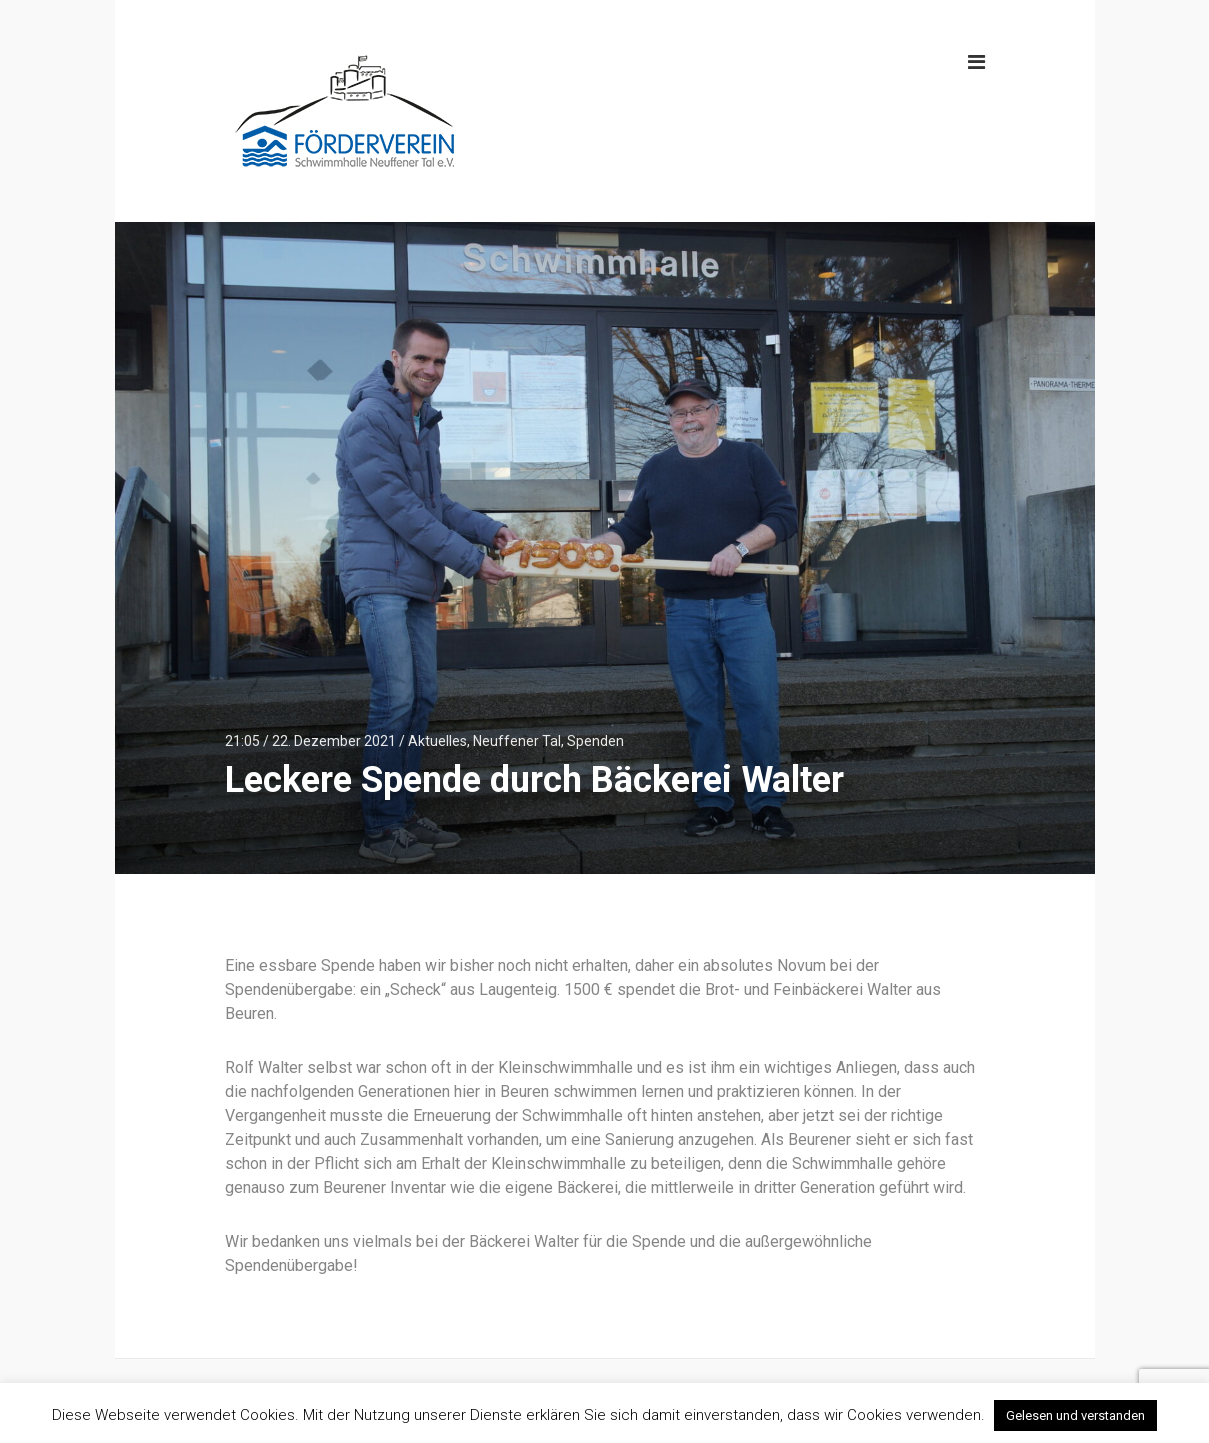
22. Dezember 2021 (334, 741)
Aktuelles (437, 741)
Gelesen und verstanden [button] (1075, 1415)
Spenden (595, 741)
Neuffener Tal (517, 741)
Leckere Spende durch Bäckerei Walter (534, 780)
